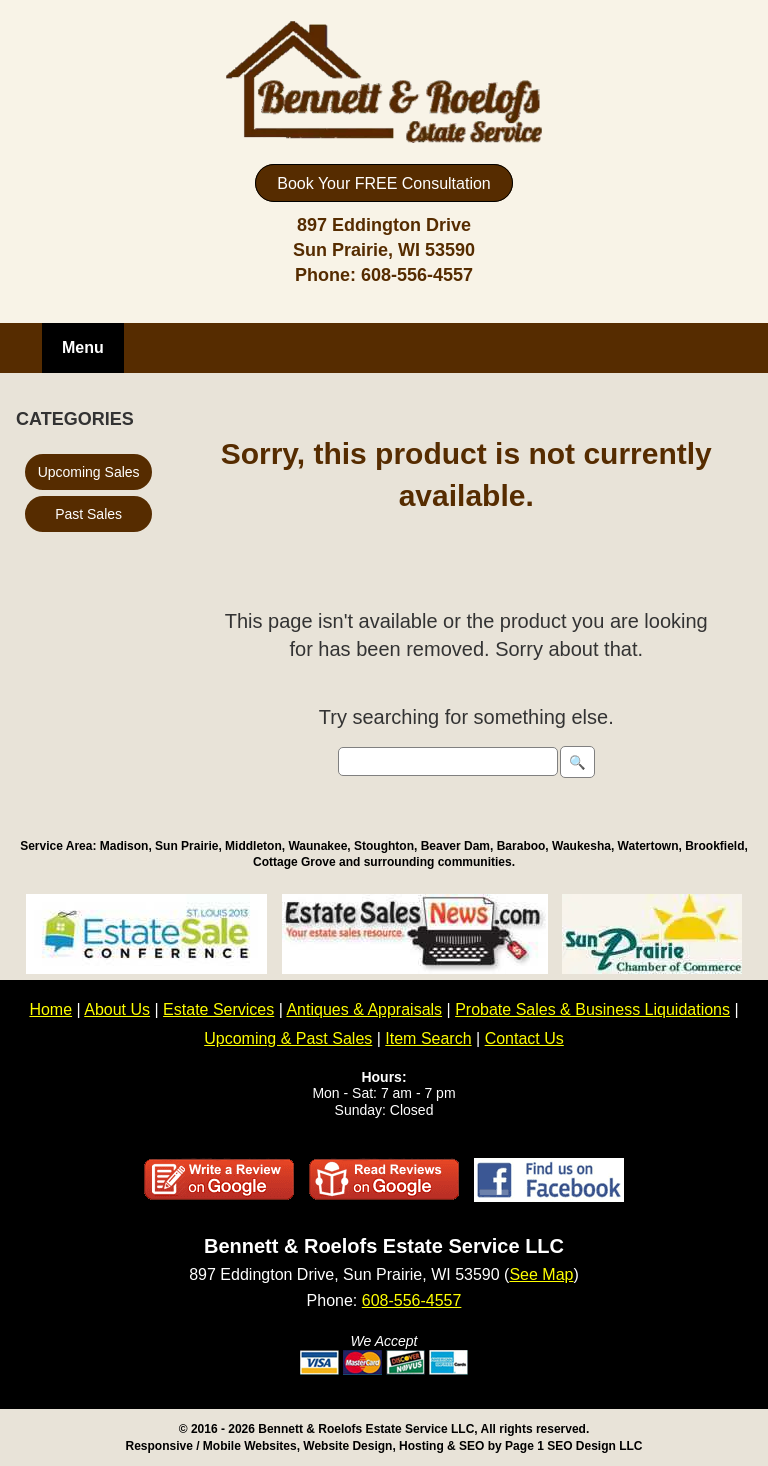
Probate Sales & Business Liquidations (592, 1009)
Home (50, 1009)
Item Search (428, 1038)
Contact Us (524, 1038)
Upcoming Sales (89, 472)
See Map (541, 1274)
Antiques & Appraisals (364, 1009)
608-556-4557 (417, 275)
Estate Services (218, 1009)
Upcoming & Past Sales (288, 1038)
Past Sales (88, 514)
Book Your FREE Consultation (383, 183)
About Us (117, 1009)
